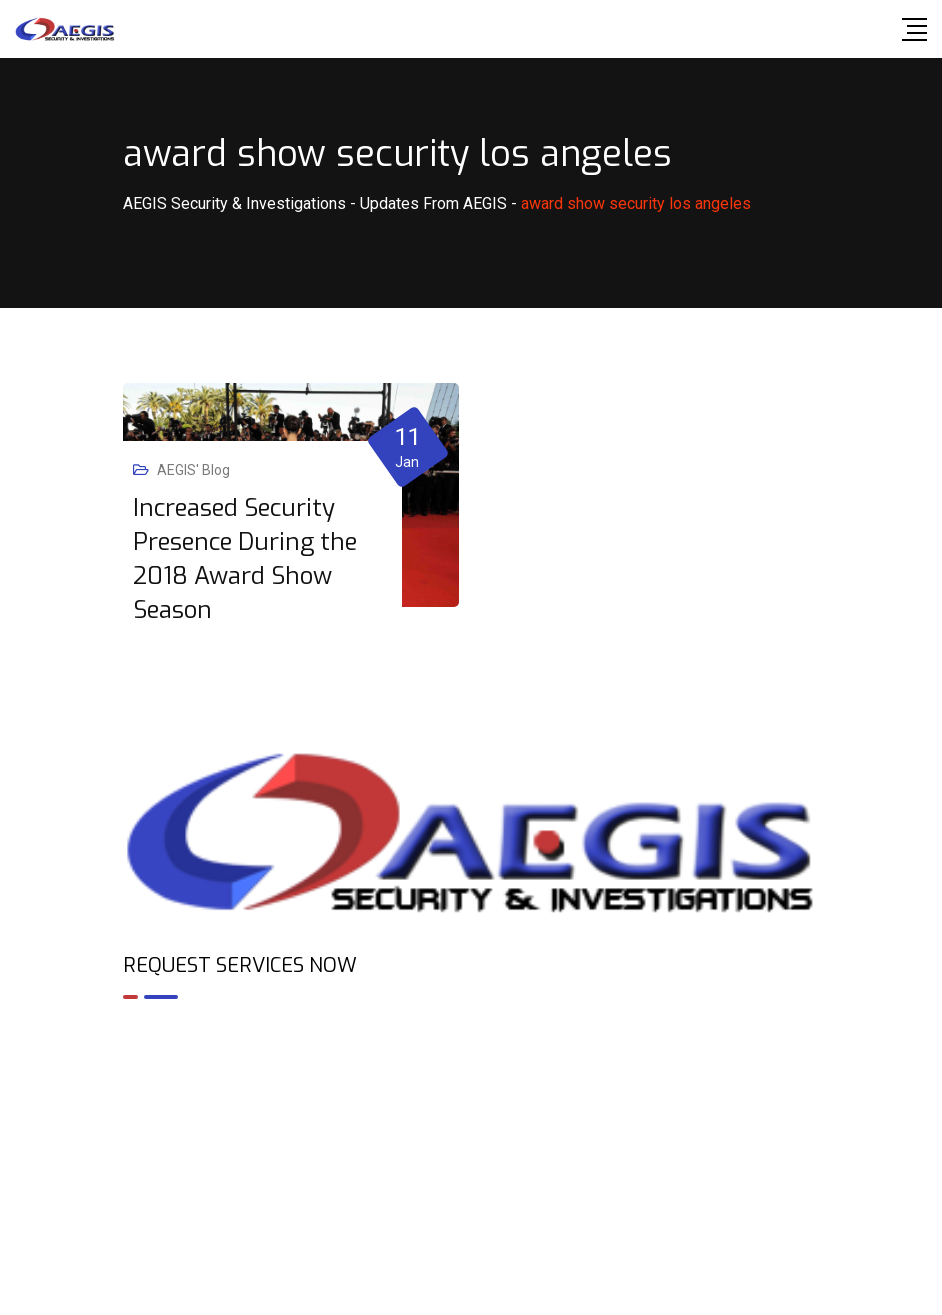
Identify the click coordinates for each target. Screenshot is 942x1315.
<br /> (471, 1101)
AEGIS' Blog (193, 470)
